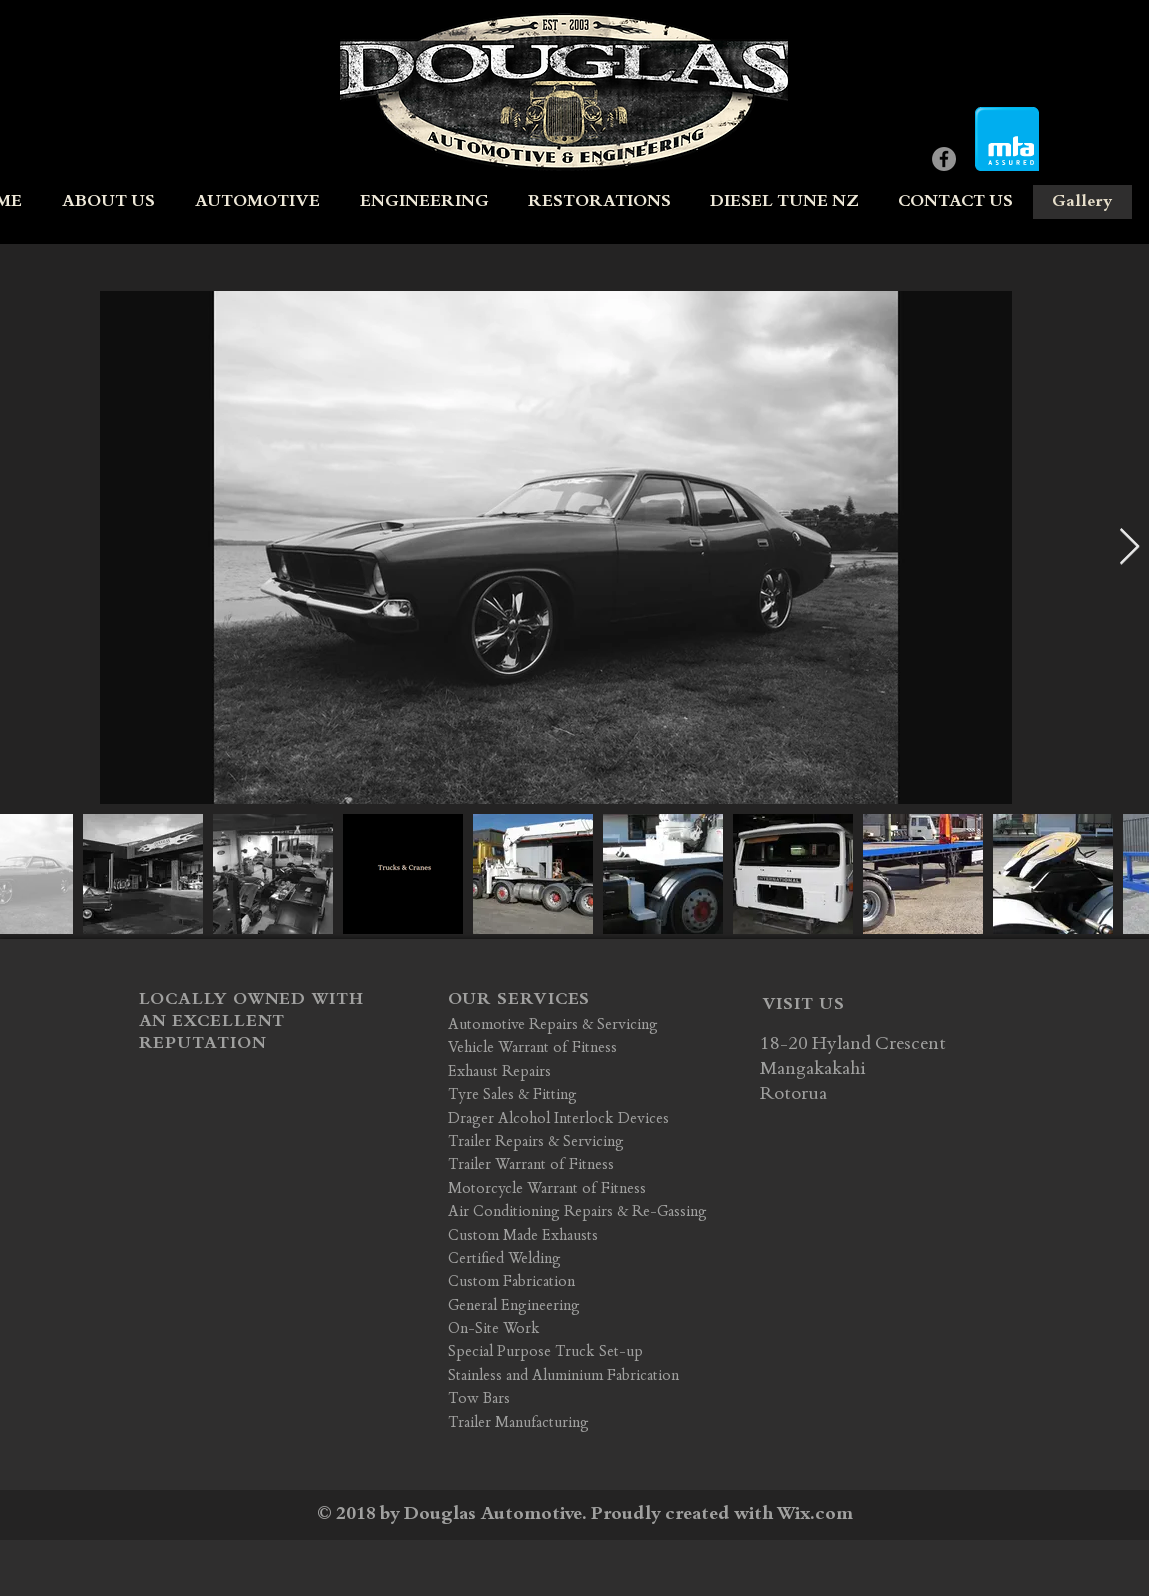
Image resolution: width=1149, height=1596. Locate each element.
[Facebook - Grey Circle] (944, 159)
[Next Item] (1129, 547)
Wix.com (815, 1515)
